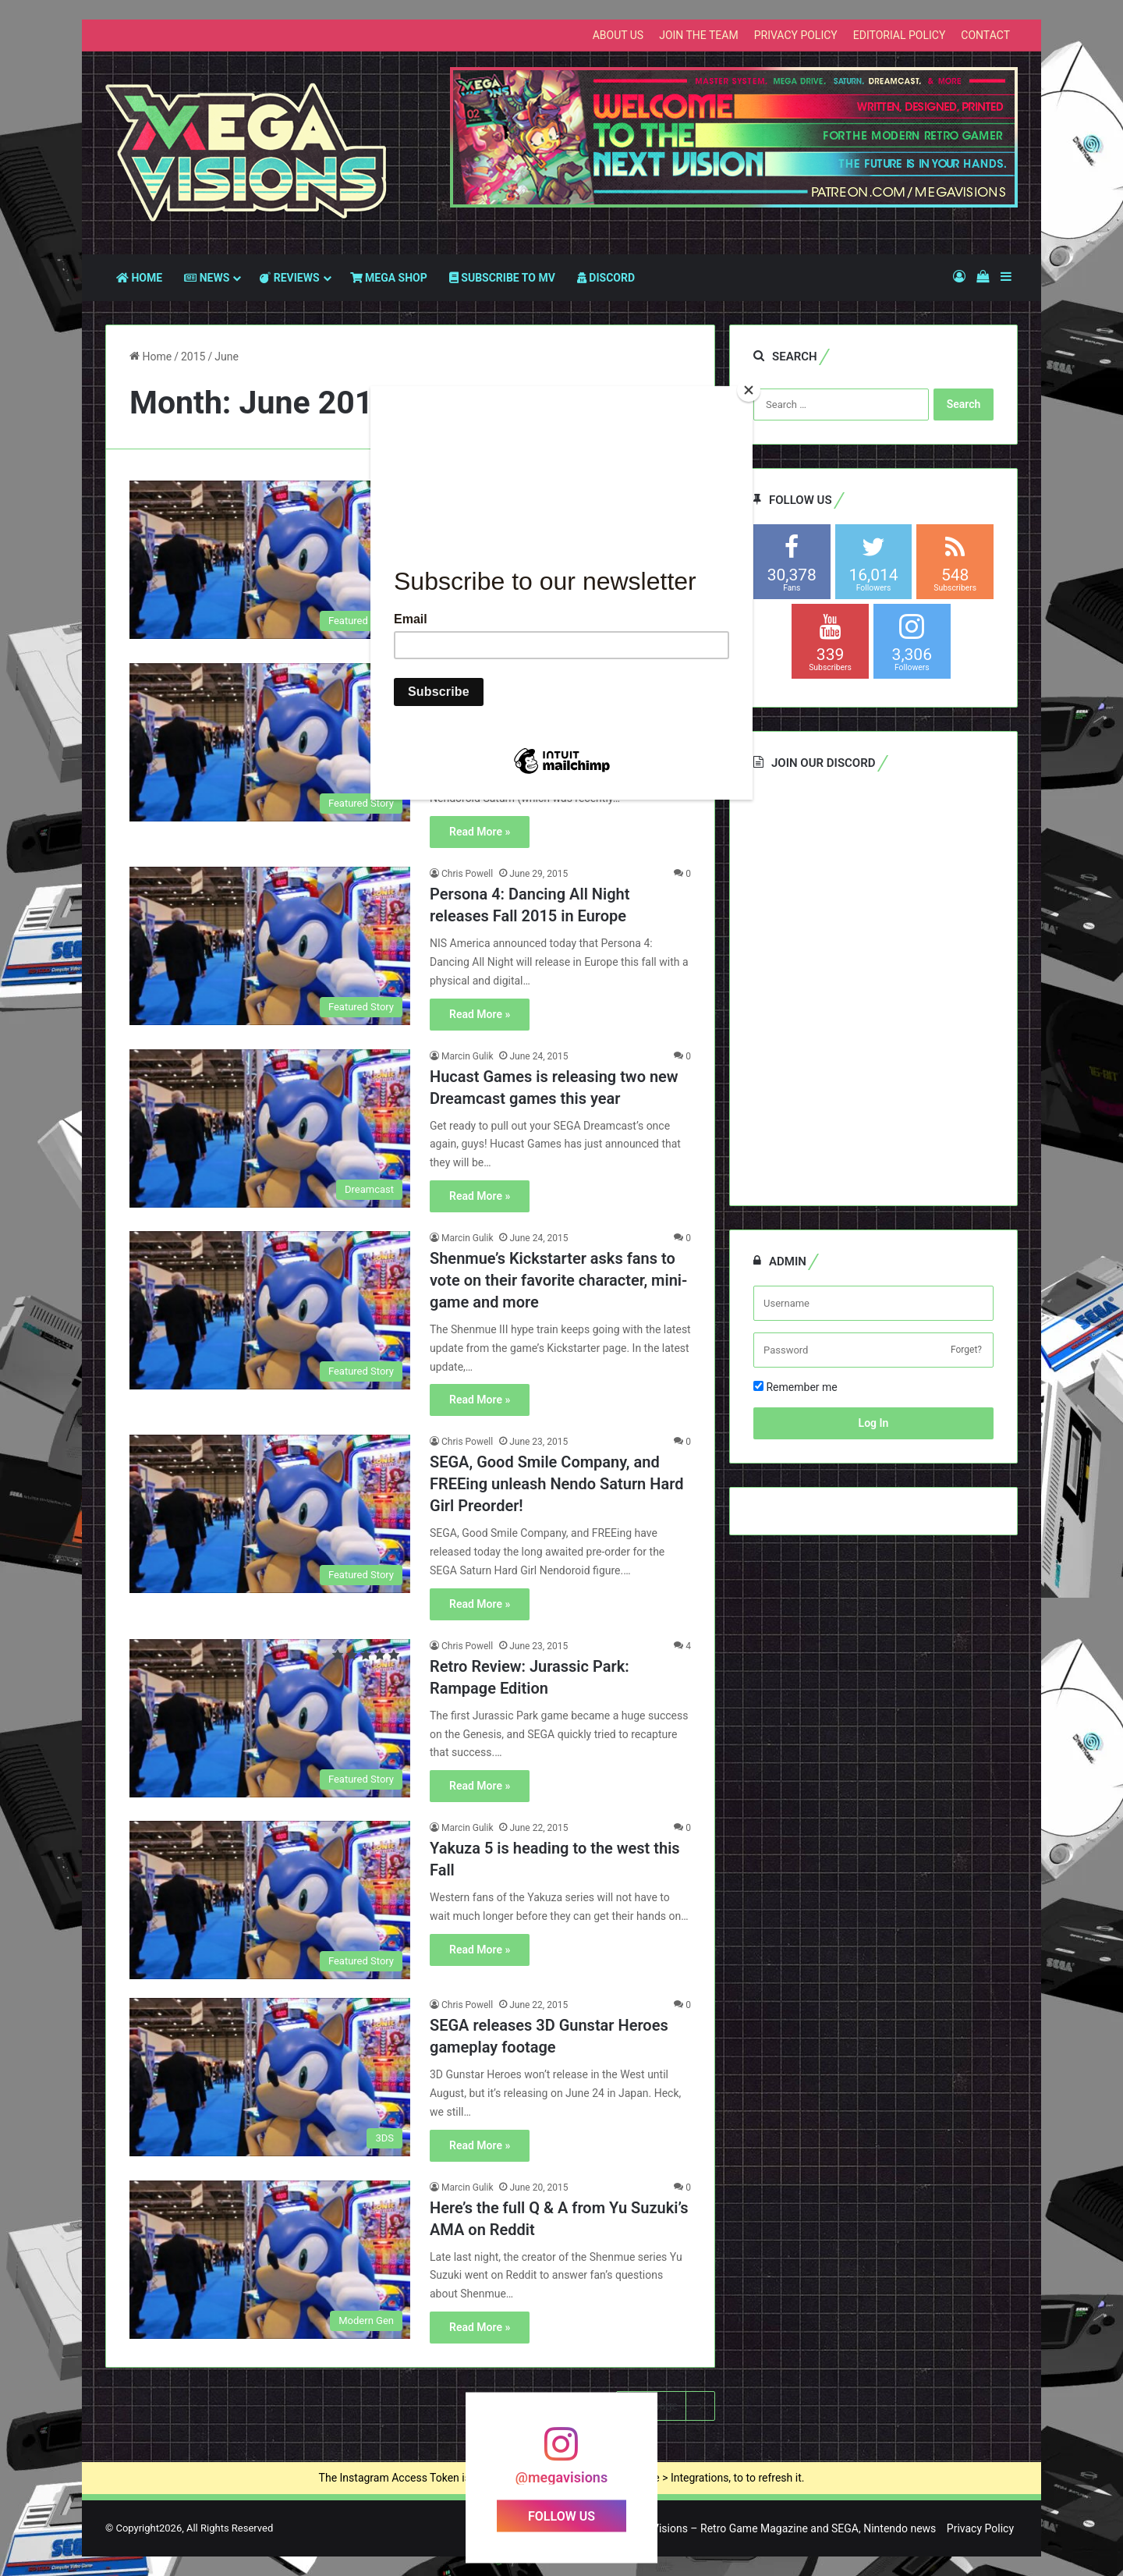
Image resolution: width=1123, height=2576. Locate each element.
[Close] (748, 390)
